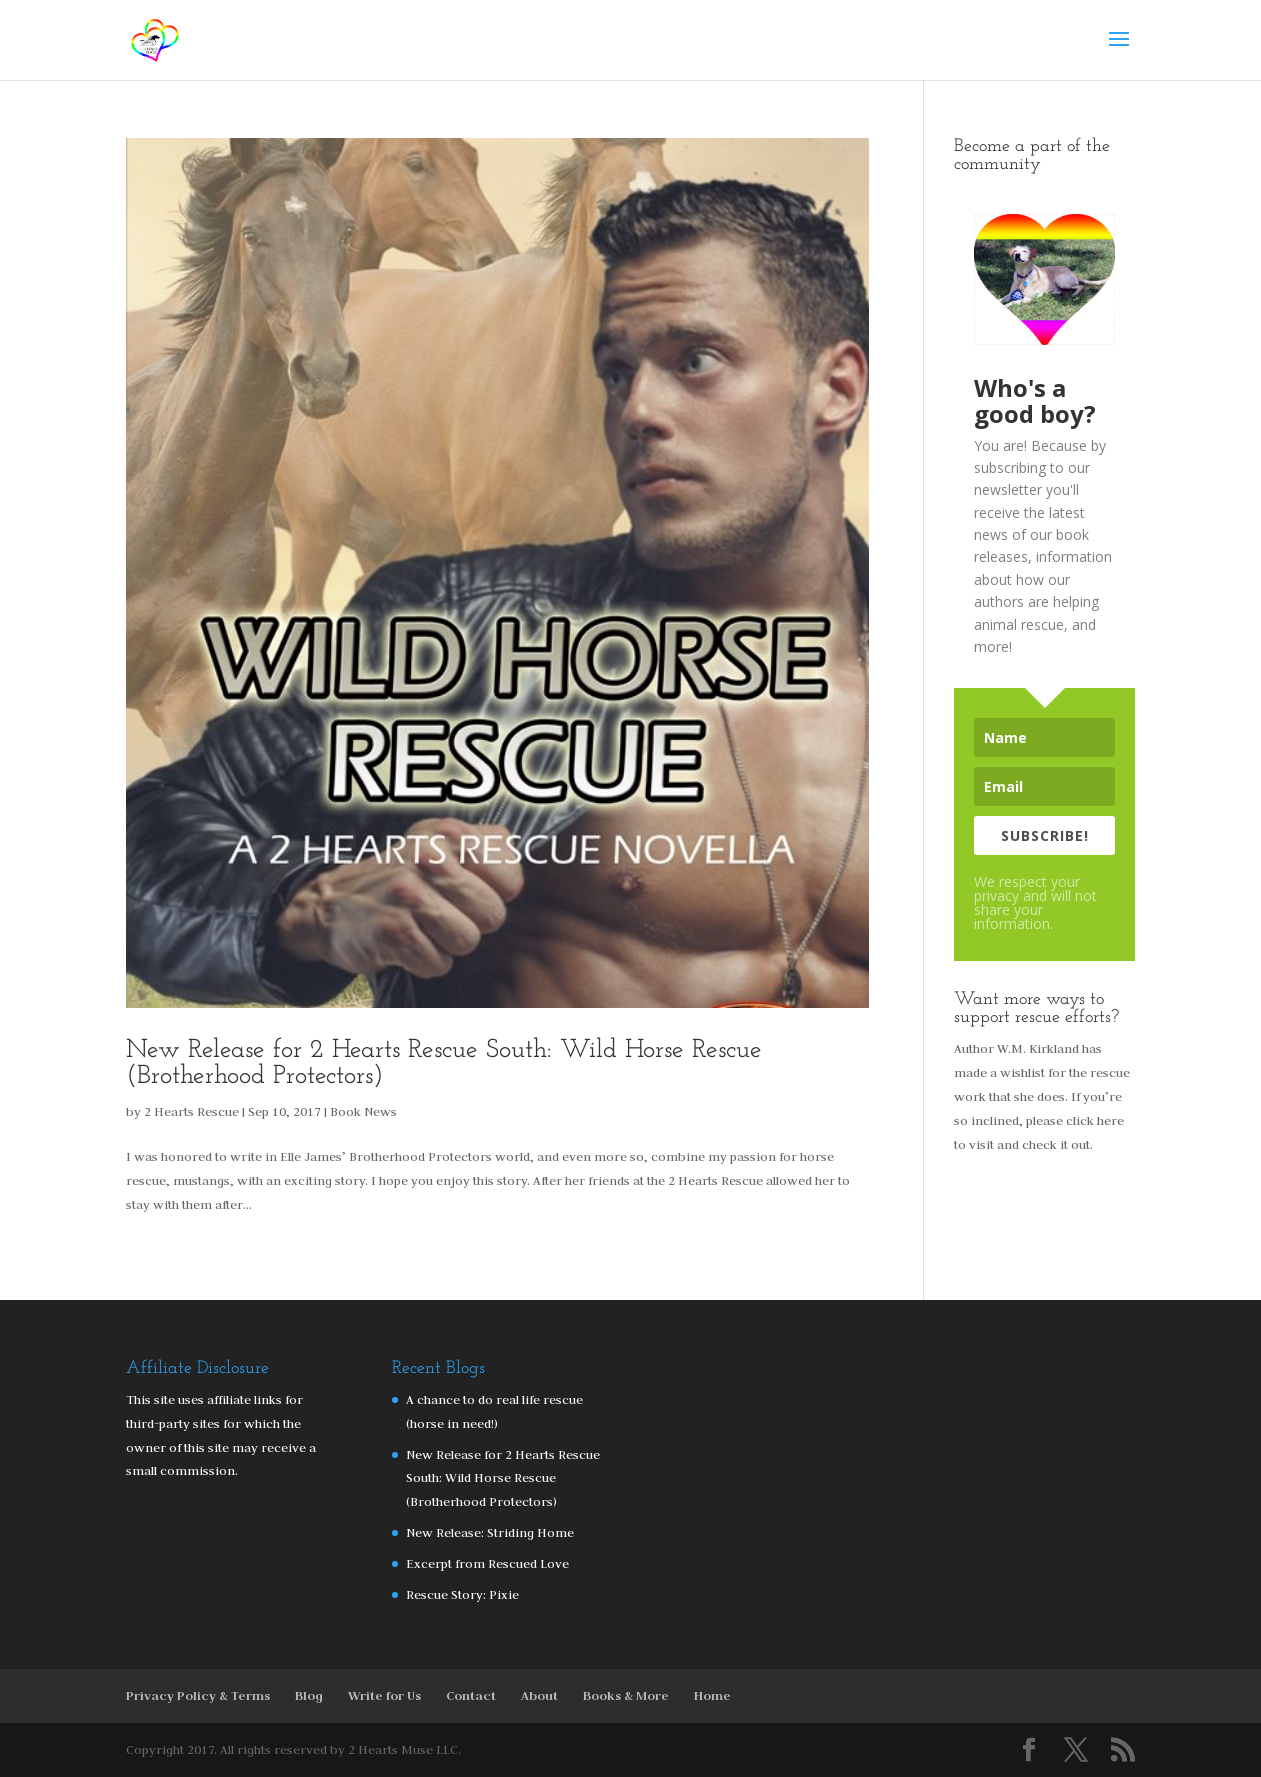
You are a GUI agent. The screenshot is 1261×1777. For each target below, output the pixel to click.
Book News (363, 1111)
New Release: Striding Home (490, 1532)
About (539, 1695)
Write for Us (384, 1695)
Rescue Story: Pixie (462, 1594)
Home (712, 1695)
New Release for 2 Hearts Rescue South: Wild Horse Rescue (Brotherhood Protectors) (444, 1063)
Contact (471, 1695)
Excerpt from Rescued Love (487, 1563)
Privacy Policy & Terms (198, 1695)
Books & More (626, 1695)
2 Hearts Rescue (191, 1111)
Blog (309, 1695)
